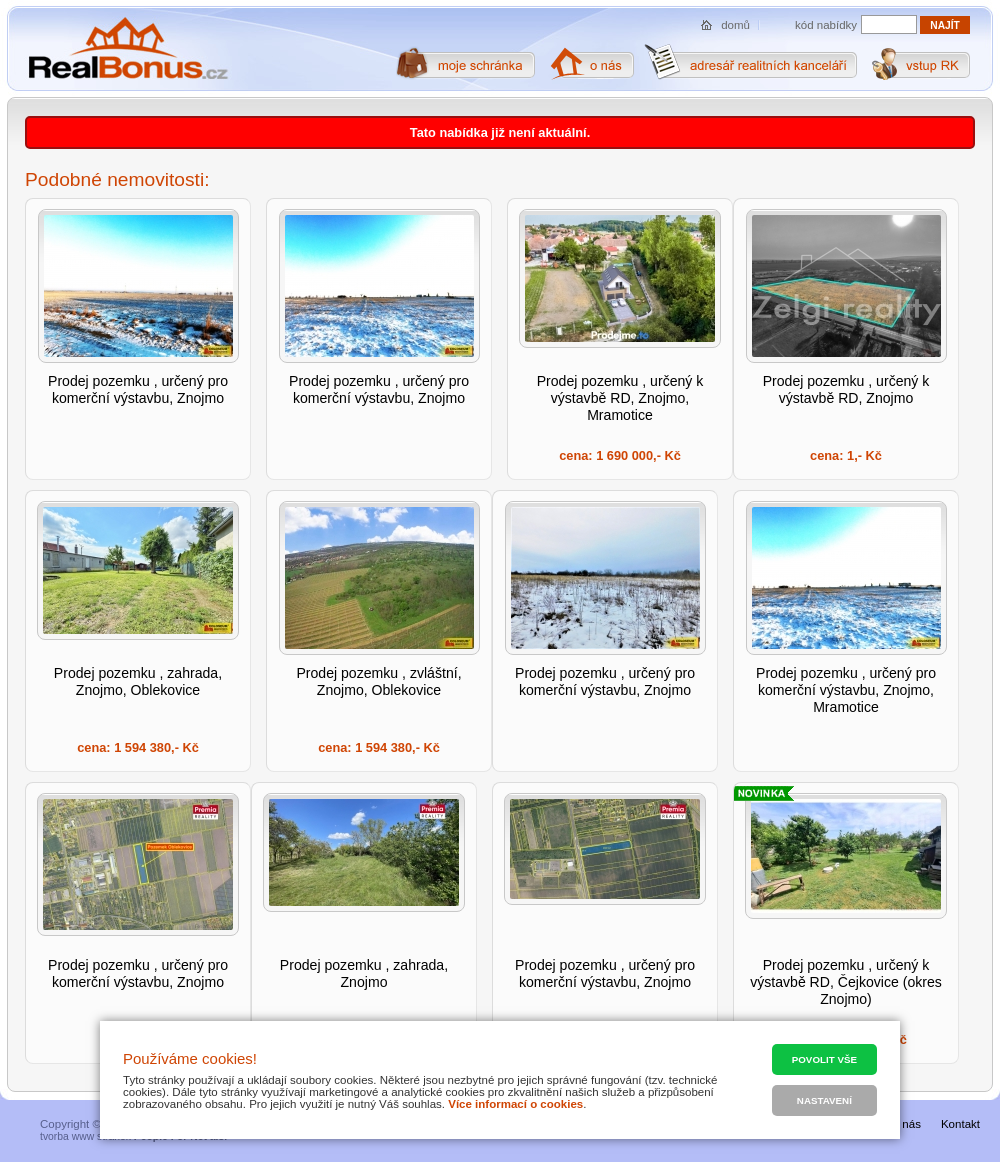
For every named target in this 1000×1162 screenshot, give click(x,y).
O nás (905, 1124)
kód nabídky (826, 25)
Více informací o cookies (515, 1104)
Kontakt (960, 1124)
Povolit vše (824, 1059)
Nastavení (824, 1100)
